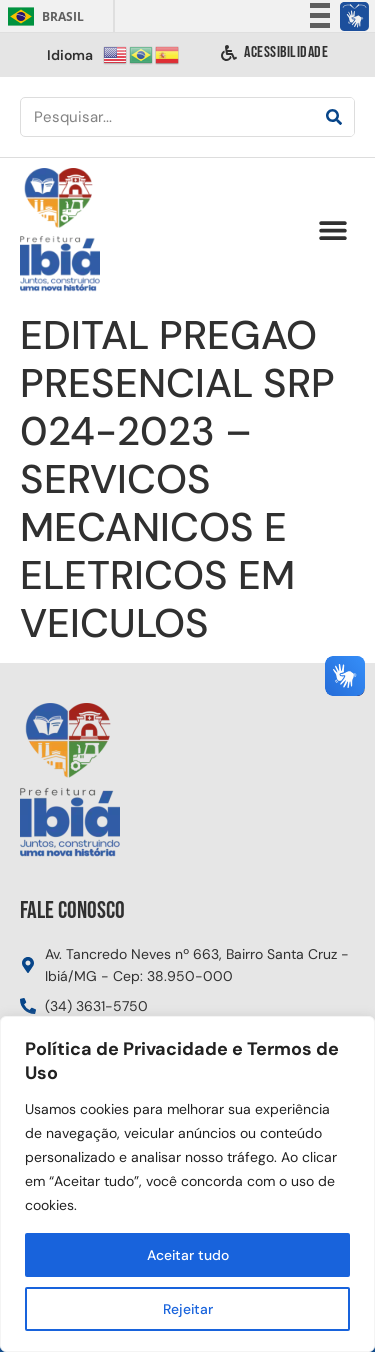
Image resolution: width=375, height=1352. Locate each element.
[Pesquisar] (334, 117)
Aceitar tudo (187, 1255)
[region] (187, 1184)
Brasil (42, 16)
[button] (332, 230)
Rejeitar (187, 1309)
